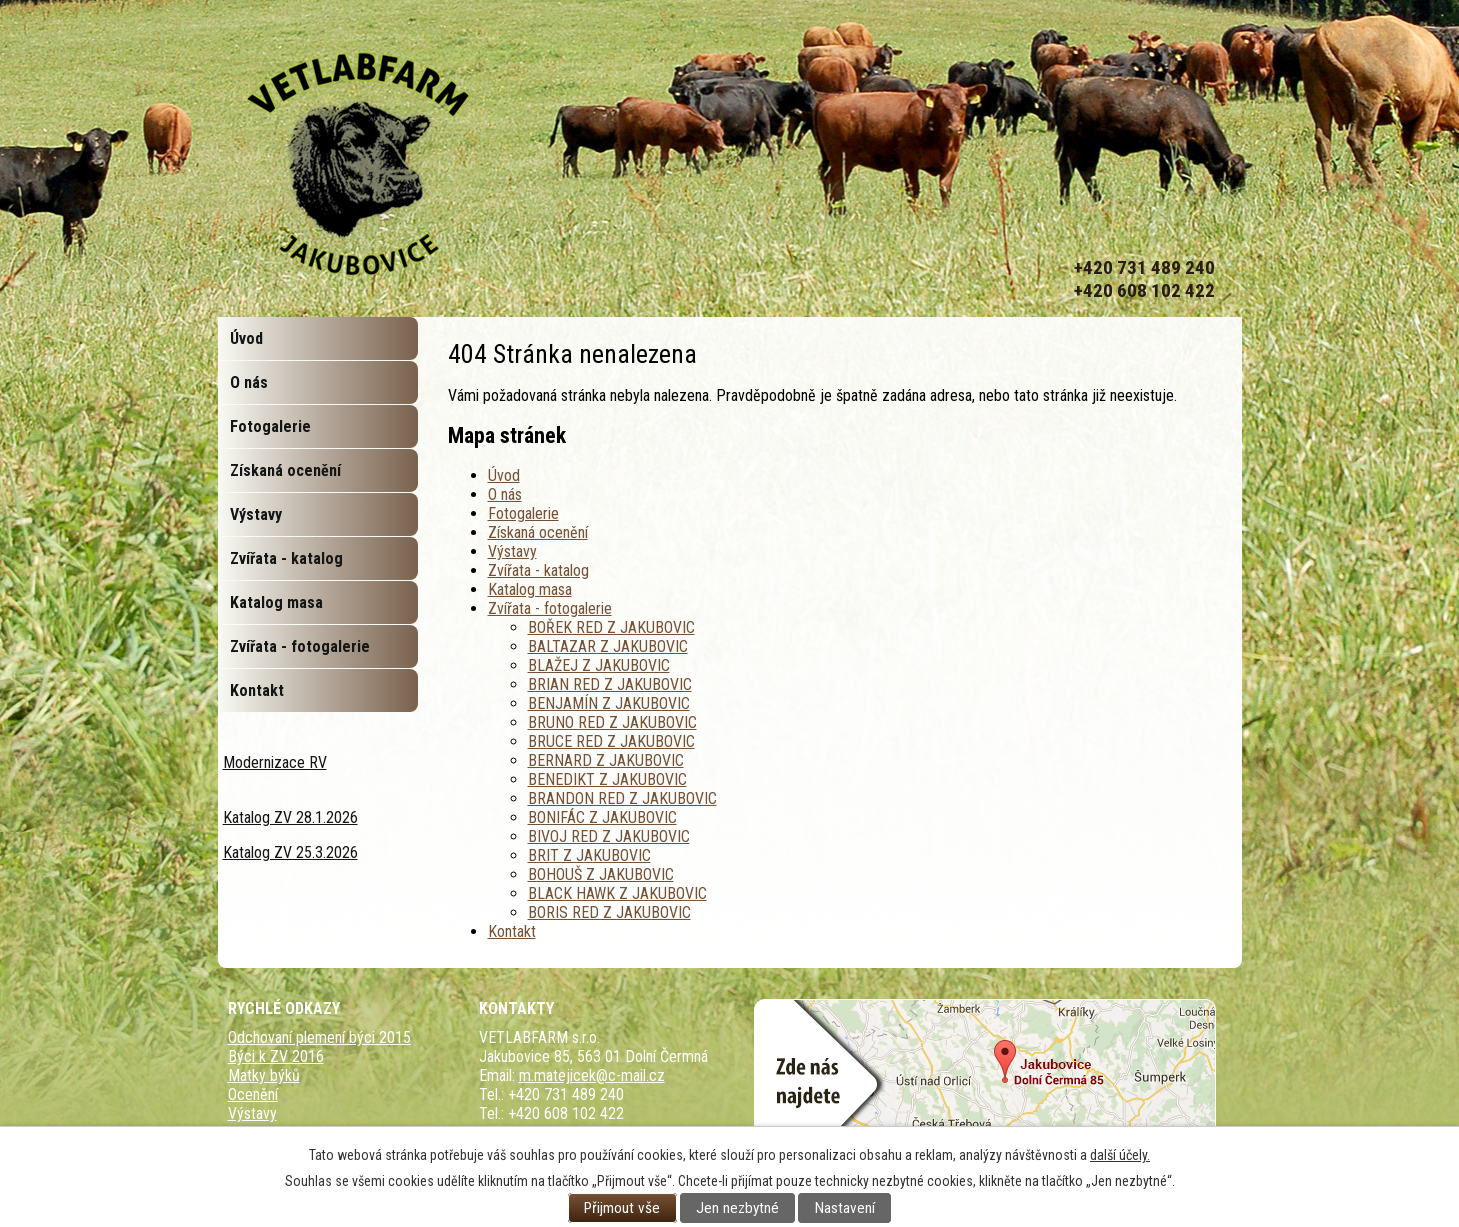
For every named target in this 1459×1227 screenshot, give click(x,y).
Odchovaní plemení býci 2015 (319, 1037)
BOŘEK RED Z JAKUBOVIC (611, 627)
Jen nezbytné (737, 1208)
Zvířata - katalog (538, 570)
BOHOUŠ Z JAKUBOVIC (601, 874)
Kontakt (512, 931)
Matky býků (264, 1075)
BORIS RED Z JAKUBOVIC (609, 912)
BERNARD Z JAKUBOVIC (606, 760)
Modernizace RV (275, 762)
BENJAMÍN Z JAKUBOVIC (609, 703)
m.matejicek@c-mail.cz (592, 1075)
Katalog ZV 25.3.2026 (290, 852)
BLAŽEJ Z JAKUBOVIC (599, 665)
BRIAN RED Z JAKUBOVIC (610, 684)
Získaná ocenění (538, 532)
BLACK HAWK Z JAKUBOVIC (617, 893)
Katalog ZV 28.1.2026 (290, 817)
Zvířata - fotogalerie (550, 608)
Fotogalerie (523, 513)
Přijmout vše (622, 1208)
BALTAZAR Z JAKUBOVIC (608, 646)
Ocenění (253, 1094)
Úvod (504, 475)
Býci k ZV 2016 (276, 1056)
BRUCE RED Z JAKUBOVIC (611, 741)
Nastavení (845, 1208)
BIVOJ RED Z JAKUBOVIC (609, 836)
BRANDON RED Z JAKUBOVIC (622, 798)
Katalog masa (530, 589)
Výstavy (512, 551)
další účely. (1120, 1155)
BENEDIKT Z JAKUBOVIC (607, 779)
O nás (505, 494)
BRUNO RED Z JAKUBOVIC (612, 722)
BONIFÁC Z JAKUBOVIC (602, 817)
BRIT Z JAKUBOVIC (589, 855)
